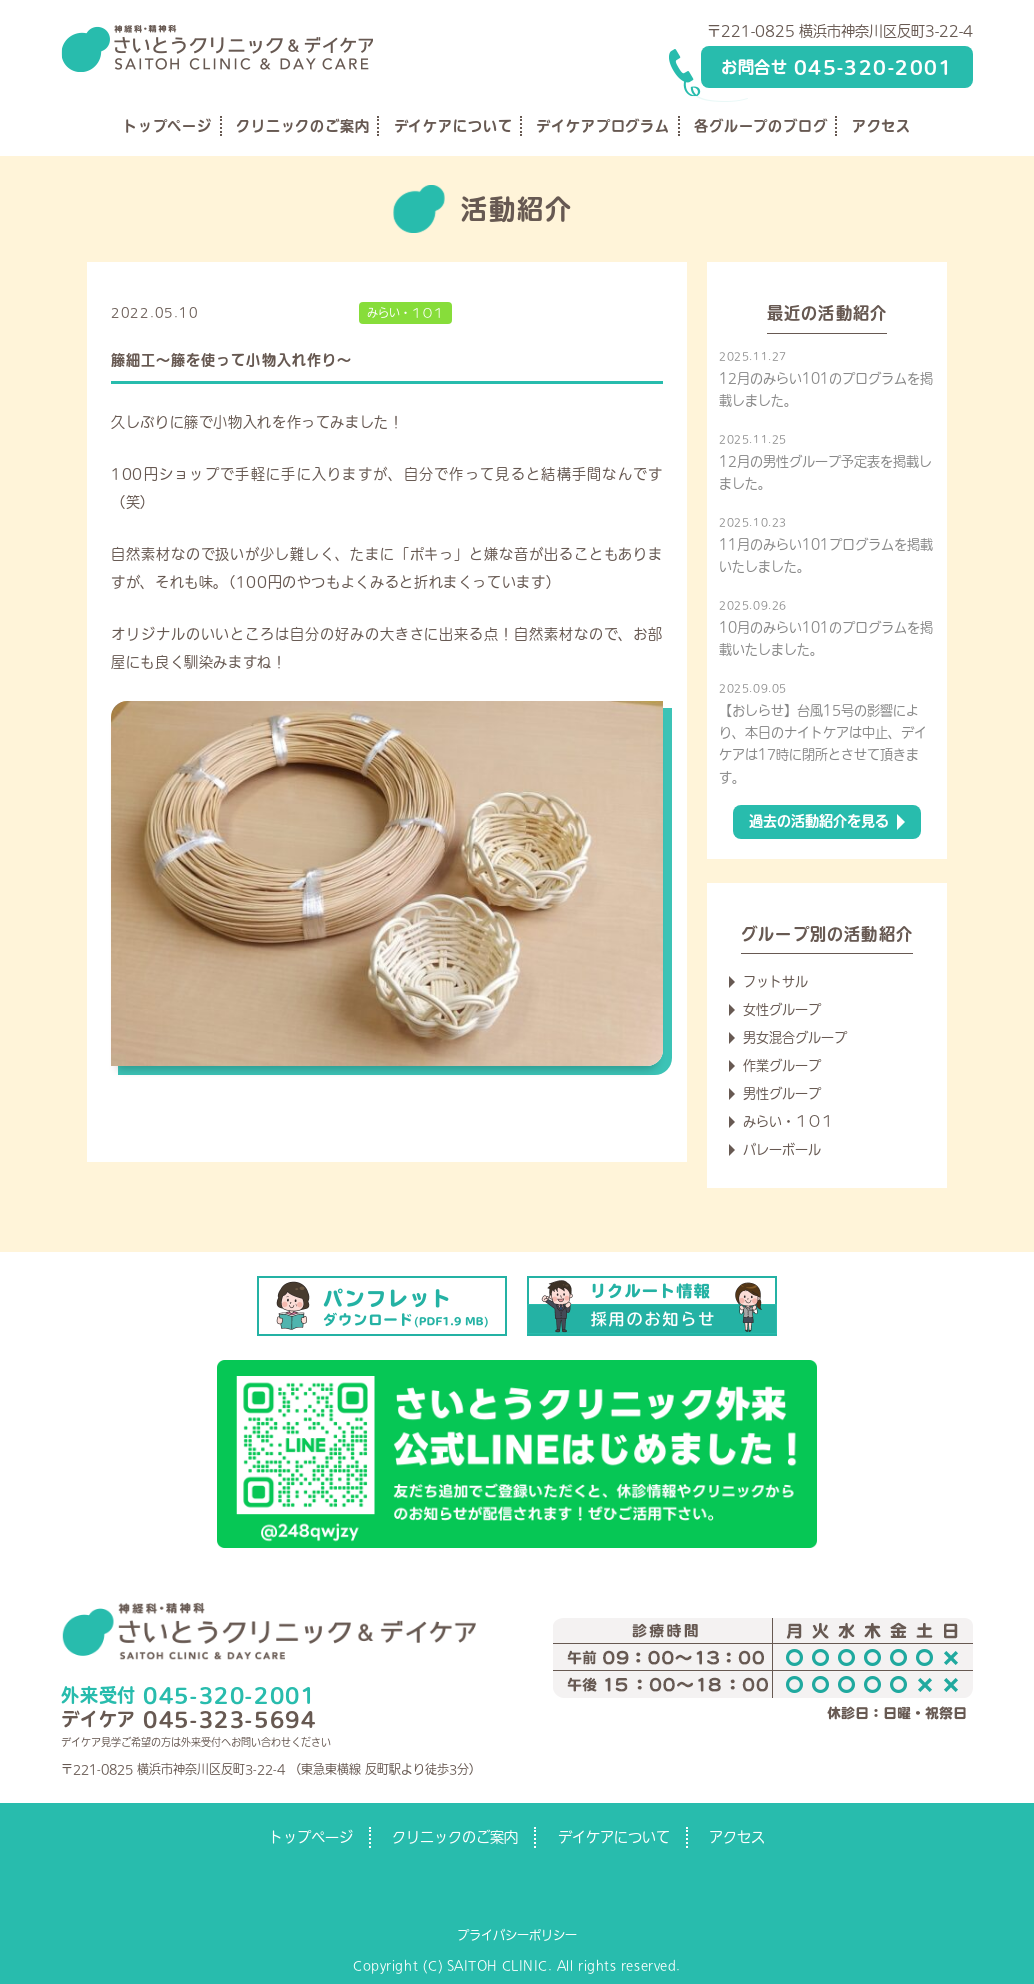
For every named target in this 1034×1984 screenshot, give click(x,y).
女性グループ (782, 1009)
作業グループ (782, 1065)
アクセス (881, 126)
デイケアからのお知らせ (278, 312)
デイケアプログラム (603, 126)
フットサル (775, 981)
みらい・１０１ (405, 312)
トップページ (167, 126)
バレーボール (782, 1149)
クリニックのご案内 (303, 126)
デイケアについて (453, 126)
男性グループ (782, 1093)
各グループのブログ (761, 126)
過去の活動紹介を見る (819, 821)
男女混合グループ (795, 1037)
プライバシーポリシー (517, 1935)
